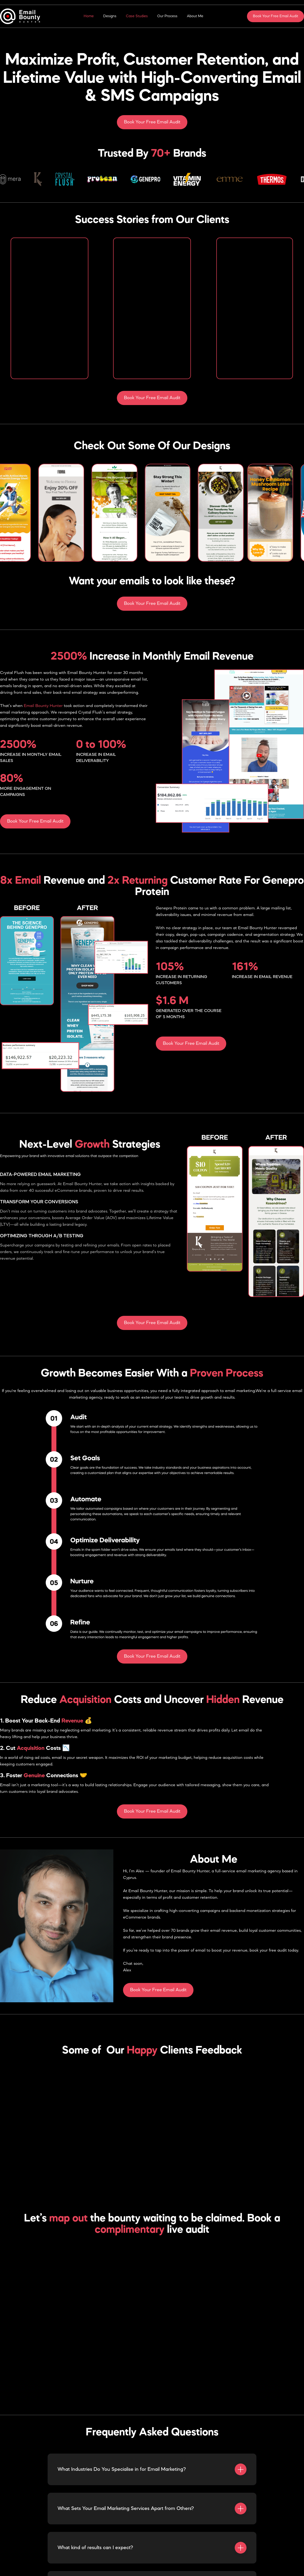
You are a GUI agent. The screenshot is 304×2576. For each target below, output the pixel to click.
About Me (195, 16)
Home (89, 16)
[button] (7, 2138)
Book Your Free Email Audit (275, 16)
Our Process (167, 16)
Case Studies (137, 16)
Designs (109, 16)
